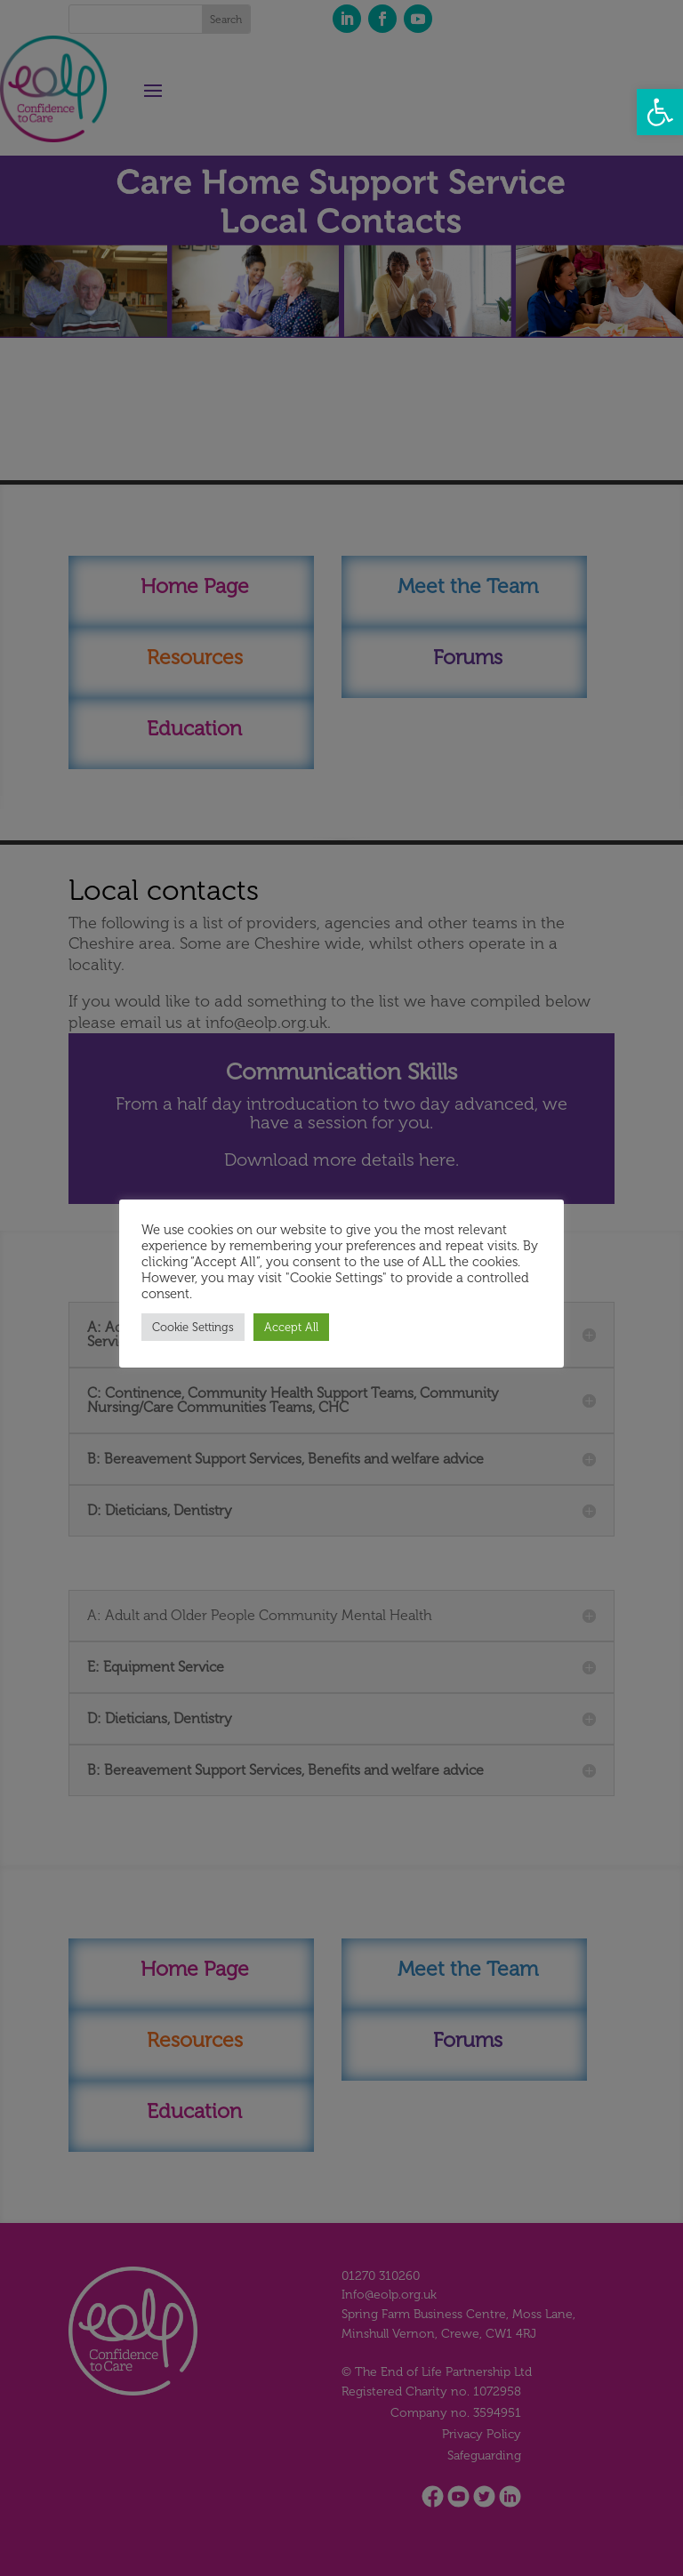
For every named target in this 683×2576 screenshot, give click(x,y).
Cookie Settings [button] (193, 1327)
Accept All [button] (291, 1327)
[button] (660, 112)
